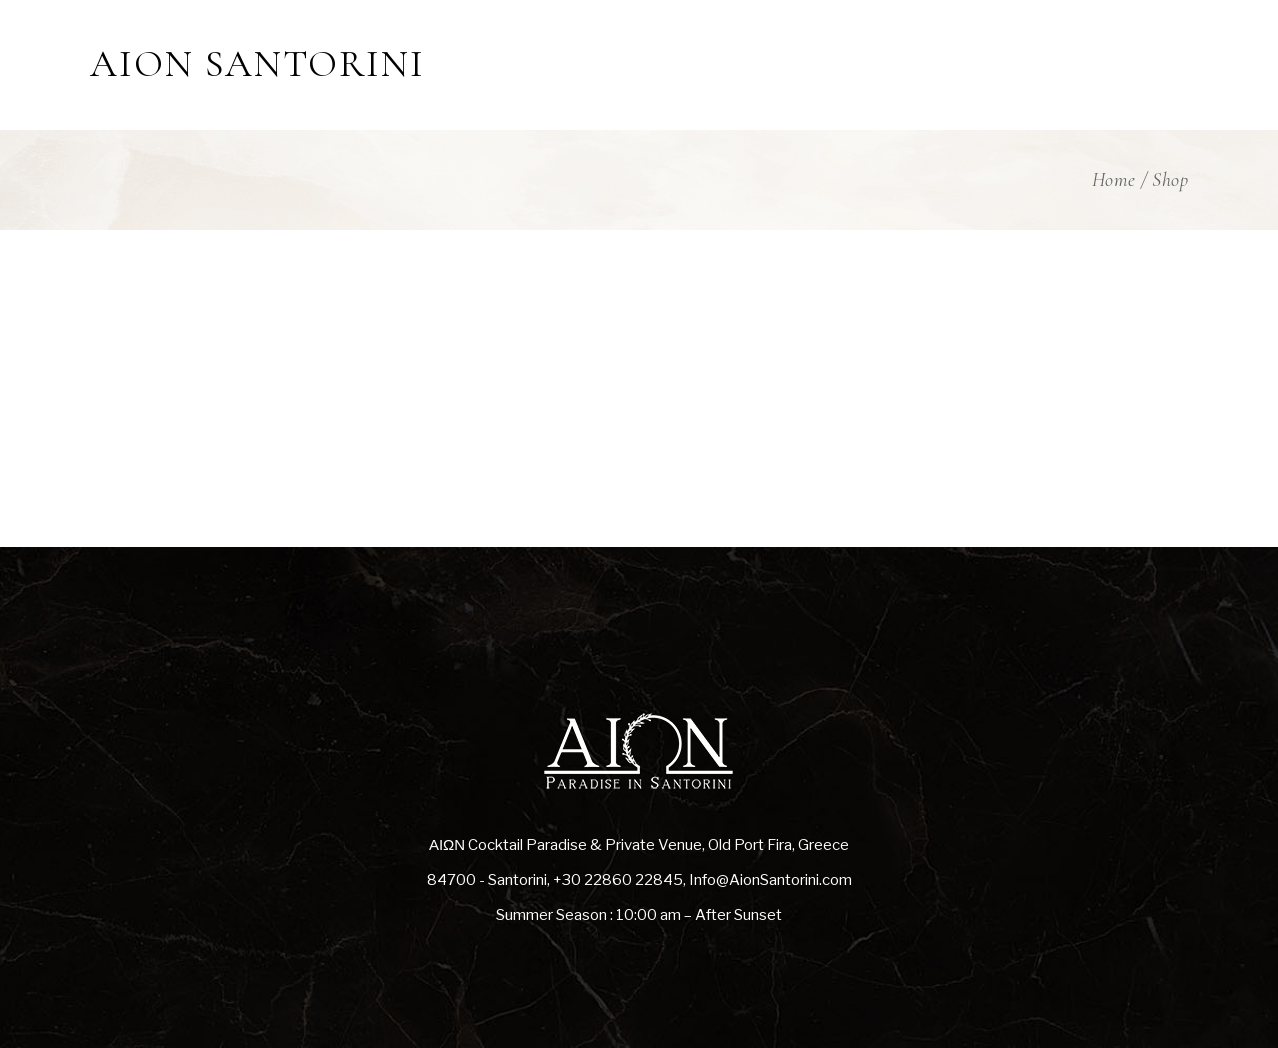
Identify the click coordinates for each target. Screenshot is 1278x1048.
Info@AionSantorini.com (770, 880)
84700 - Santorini (487, 880)
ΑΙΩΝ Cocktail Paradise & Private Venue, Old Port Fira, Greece (639, 845)
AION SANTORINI (257, 65)
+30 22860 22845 (618, 880)
